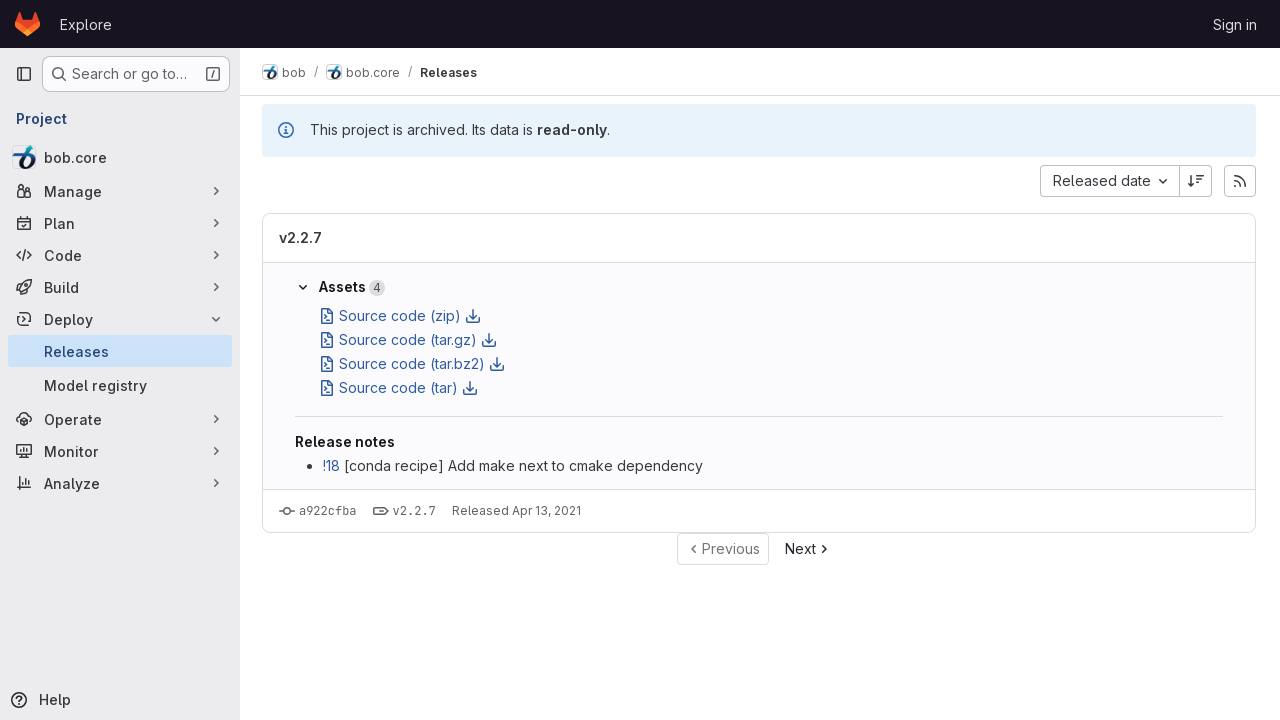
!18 (333, 465)
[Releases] (120, 351)
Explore (86, 24)
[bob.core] (120, 157)
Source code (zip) (402, 315)
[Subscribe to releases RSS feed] (1240, 181)
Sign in (1235, 24)
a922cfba (330, 511)
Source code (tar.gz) (410, 339)
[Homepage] (27, 24)
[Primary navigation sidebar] (24, 74)
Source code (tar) (400, 387)
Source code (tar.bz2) (414, 363)
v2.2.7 (302, 237)
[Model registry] (120, 385)
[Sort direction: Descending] (1196, 181)
